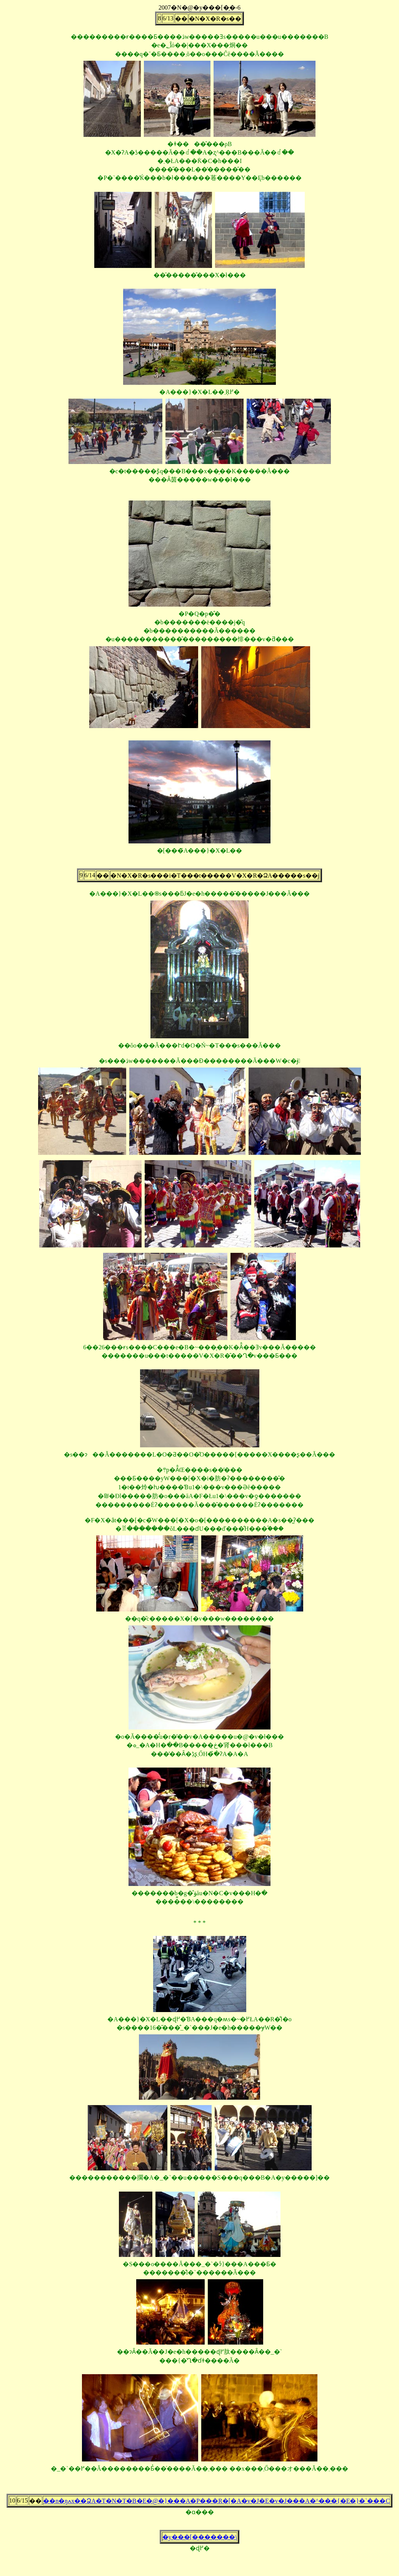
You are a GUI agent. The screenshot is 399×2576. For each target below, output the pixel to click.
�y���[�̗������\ (199, 2537)
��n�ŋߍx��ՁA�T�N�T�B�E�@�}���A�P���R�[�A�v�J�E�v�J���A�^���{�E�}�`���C (216, 2501)
